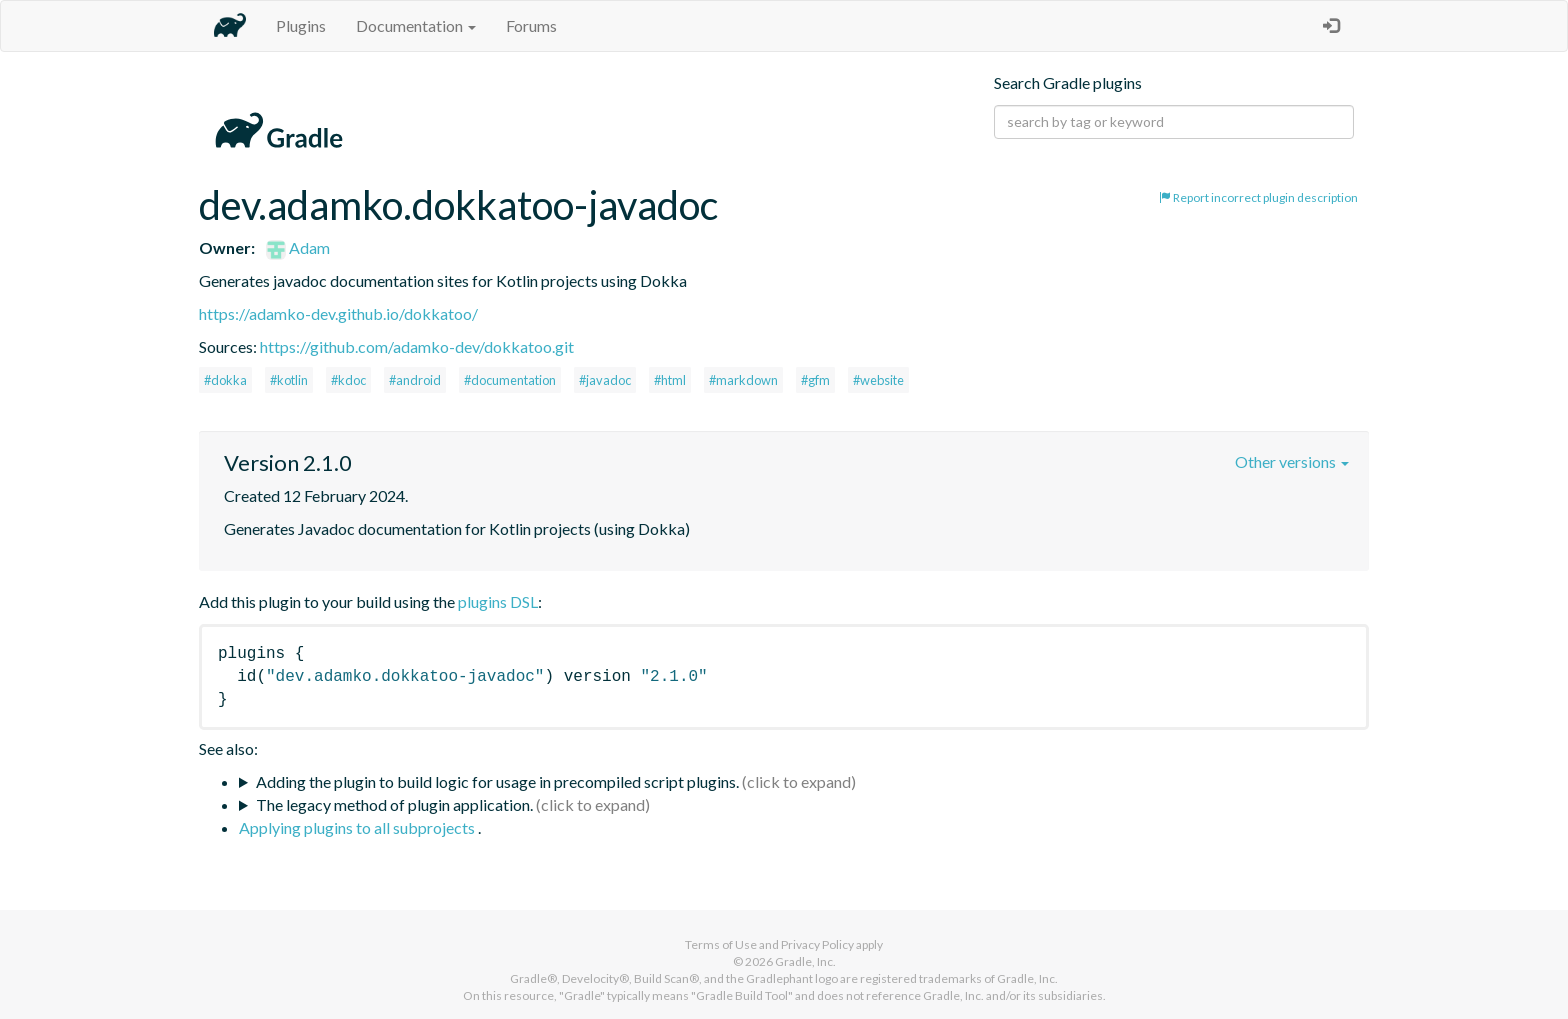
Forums (531, 25)
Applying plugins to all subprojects (358, 827)
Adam (298, 247)
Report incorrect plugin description (1258, 197)
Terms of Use (721, 944)
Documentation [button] (416, 25)
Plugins (301, 25)
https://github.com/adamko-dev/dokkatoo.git (417, 346)
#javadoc (605, 380)
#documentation (510, 380)
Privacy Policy (817, 944)
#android (415, 380)
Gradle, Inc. (805, 961)
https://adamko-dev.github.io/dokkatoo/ (338, 313)
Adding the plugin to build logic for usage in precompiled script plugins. (497, 781)
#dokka (225, 380)
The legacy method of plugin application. (394, 804)
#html (670, 380)
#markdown (743, 380)
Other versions (1292, 461)
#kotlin (289, 380)
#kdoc (348, 380)
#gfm (815, 380)
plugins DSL (498, 601)
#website (878, 380)
